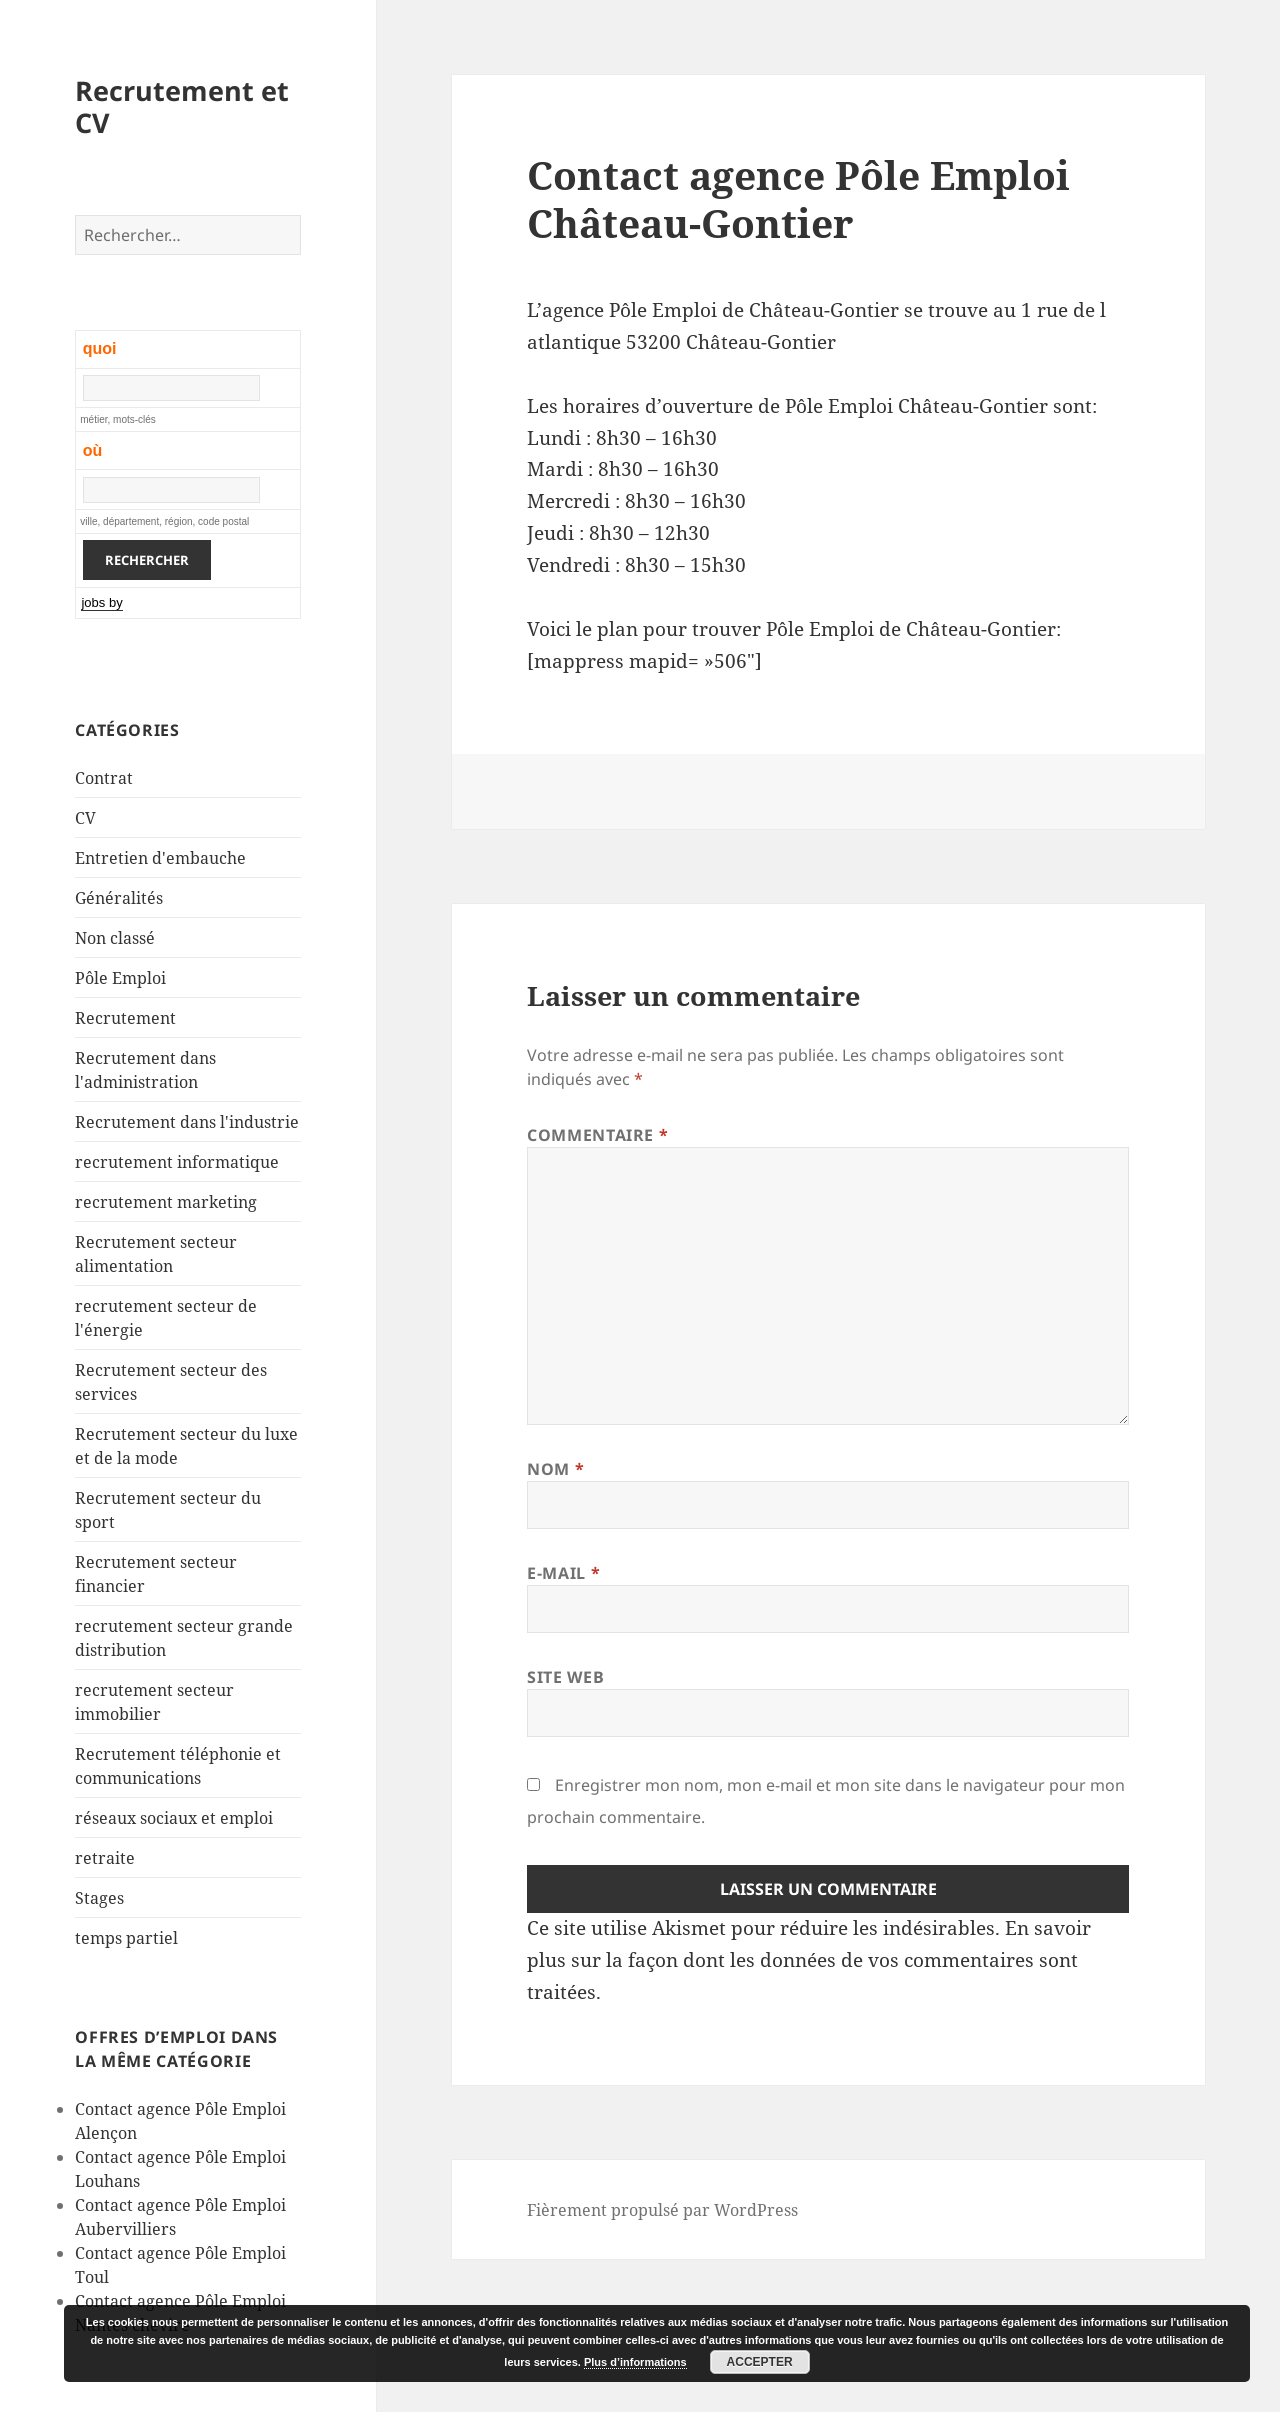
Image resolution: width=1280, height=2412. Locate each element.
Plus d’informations (635, 2362)
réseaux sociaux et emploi (174, 1818)
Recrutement (125, 1018)
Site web (565, 1677)
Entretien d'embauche (160, 858)
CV (85, 818)
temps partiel (126, 1938)
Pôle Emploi (120, 978)
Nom (555, 1469)
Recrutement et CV (182, 106)
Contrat (104, 778)
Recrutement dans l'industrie (187, 1122)
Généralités (119, 898)
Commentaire (597, 1135)
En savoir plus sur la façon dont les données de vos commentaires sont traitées (809, 1960)
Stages (99, 1898)
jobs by (101, 602)
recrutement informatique (177, 1162)
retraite (105, 1858)
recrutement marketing (166, 1202)
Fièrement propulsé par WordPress (662, 2210)
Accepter (760, 2362)
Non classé (115, 938)
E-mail (563, 1573)
